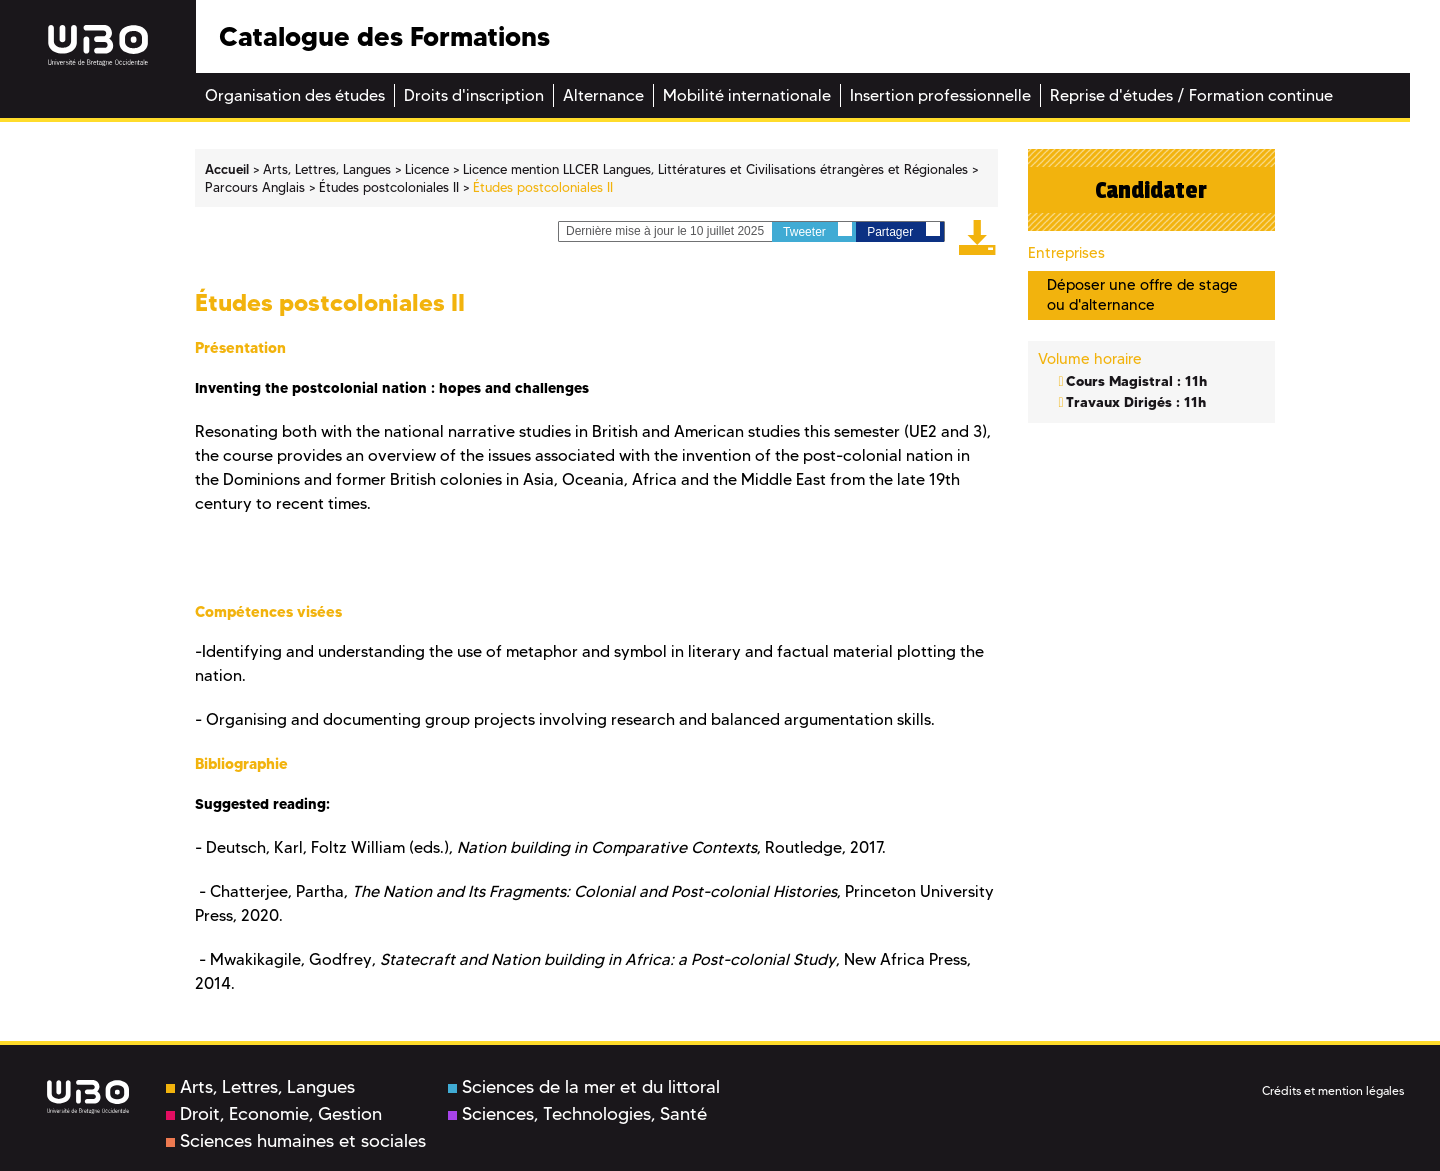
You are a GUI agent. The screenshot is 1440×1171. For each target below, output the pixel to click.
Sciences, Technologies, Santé (577, 1114)
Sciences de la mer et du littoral (584, 1087)
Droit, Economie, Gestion (274, 1114)
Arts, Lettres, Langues (260, 1087)
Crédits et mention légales (1333, 1090)
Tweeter (817, 230)
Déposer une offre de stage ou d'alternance (1142, 294)
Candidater (1151, 190)
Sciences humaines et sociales (296, 1141)
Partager (903, 230)
